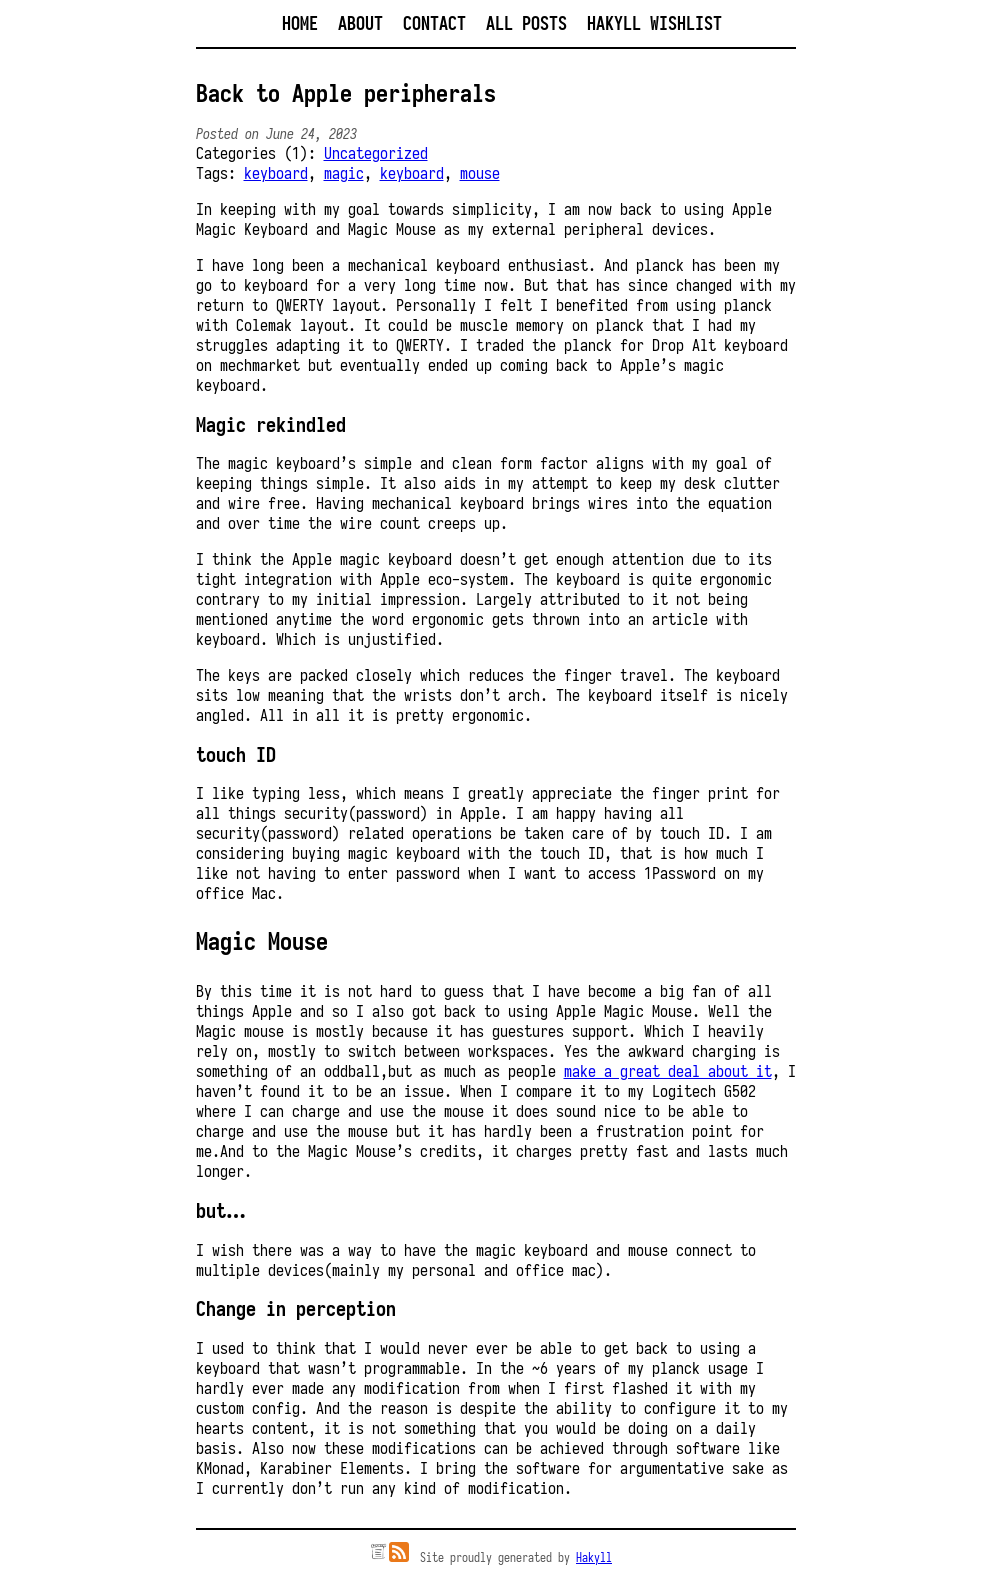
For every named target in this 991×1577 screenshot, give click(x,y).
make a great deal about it (668, 1071)
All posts (526, 23)
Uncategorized (376, 153)
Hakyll (594, 1557)
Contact (434, 23)
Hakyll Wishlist (654, 23)
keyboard (276, 173)
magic (344, 173)
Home (300, 23)
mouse (480, 173)
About (360, 23)
